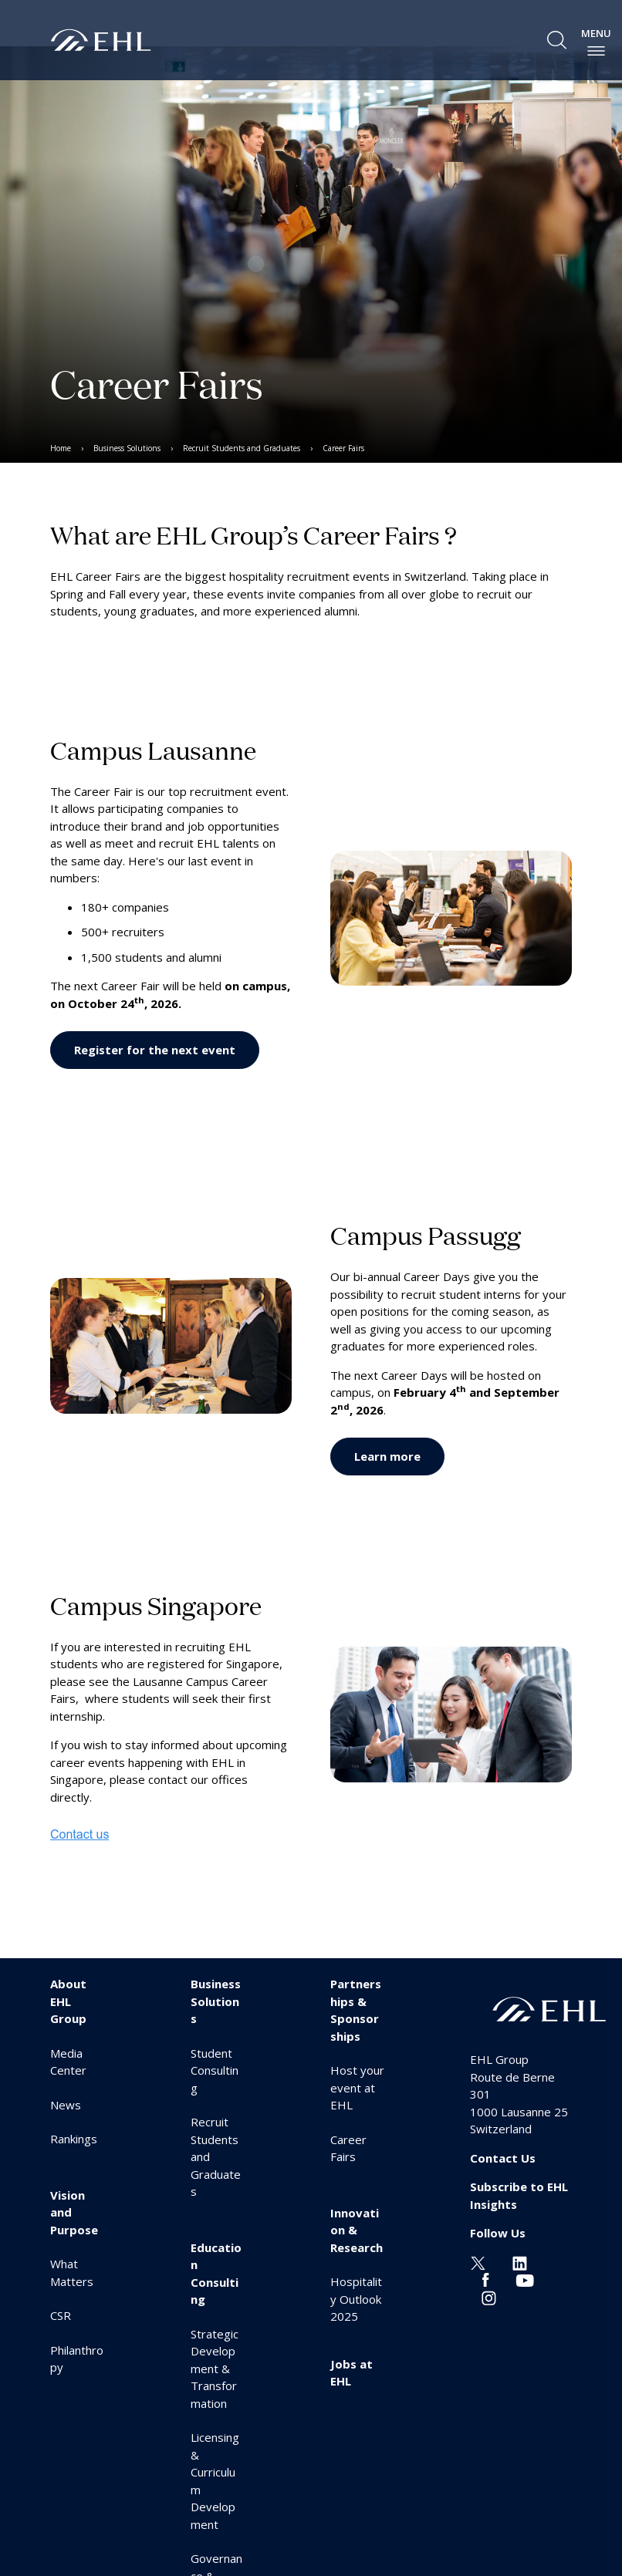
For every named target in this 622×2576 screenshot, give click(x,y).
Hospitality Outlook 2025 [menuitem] (356, 2299)
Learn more (387, 1456)
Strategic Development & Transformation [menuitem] (214, 2368)
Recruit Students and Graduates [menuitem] (241, 448)
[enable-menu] (596, 51)
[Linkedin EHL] (519, 2262)
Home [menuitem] (60, 448)
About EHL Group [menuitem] (68, 2001)
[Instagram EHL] (489, 2297)
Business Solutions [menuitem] (127, 448)
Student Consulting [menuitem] (214, 2070)
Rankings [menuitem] (73, 2138)
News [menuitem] (65, 2104)
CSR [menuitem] (60, 2315)
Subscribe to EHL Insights (519, 2195)
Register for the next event (154, 1049)
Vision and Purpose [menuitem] (74, 2212)
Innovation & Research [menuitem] (356, 2230)
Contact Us (503, 2158)
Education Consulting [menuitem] (216, 2274)
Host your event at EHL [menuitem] (357, 2087)
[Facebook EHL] (485, 2279)
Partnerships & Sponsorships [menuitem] (355, 2010)
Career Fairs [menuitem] (343, 448)
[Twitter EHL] (478, 2262)
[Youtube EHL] (525, 2279)
